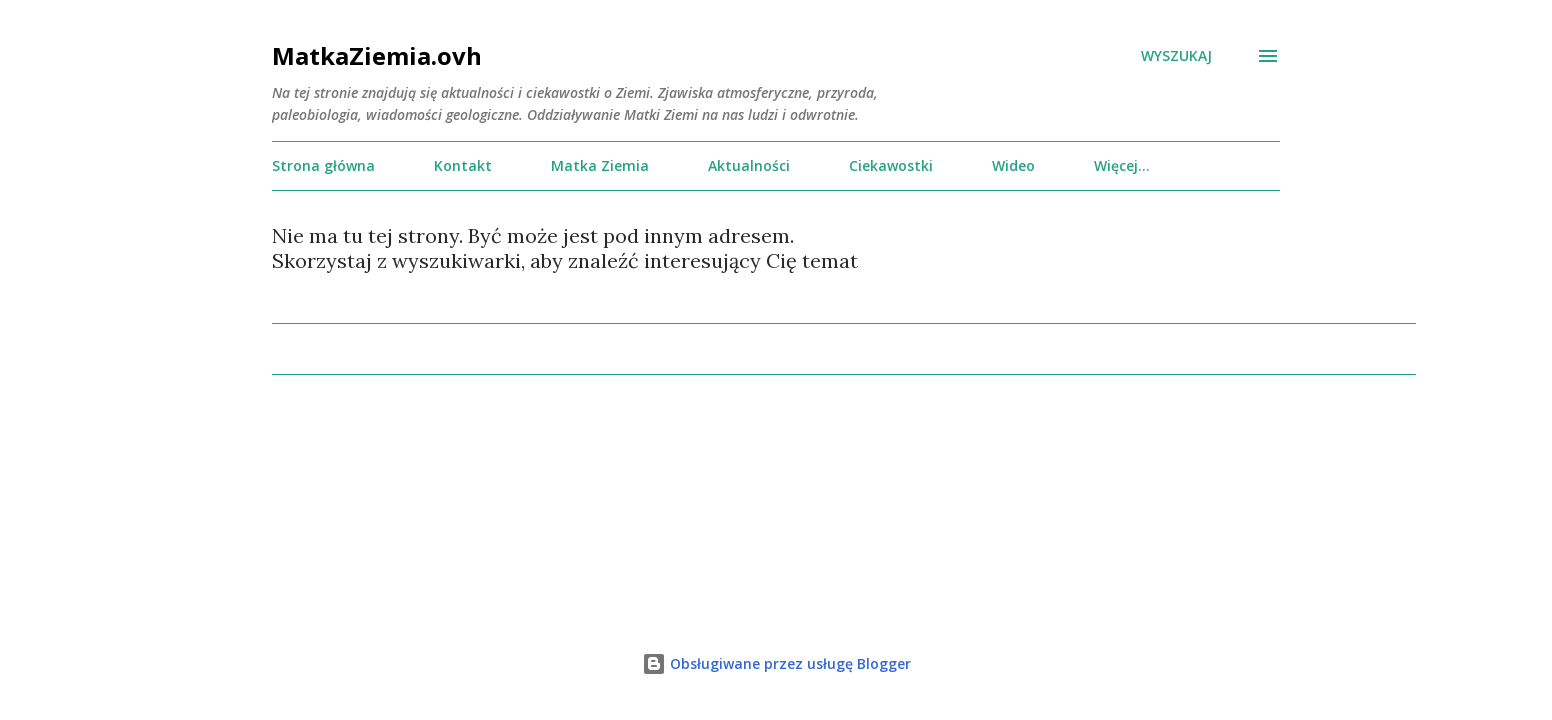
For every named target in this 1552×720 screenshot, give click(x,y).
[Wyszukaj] (1176, 56)
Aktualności (749, 165)
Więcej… (1122, 165)
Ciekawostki (891, 165)
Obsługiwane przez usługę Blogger (776, 663)
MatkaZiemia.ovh (377, 55)
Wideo (1013, 165)
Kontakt (463, 165)
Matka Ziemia (600, 165)
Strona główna (323, 165)
